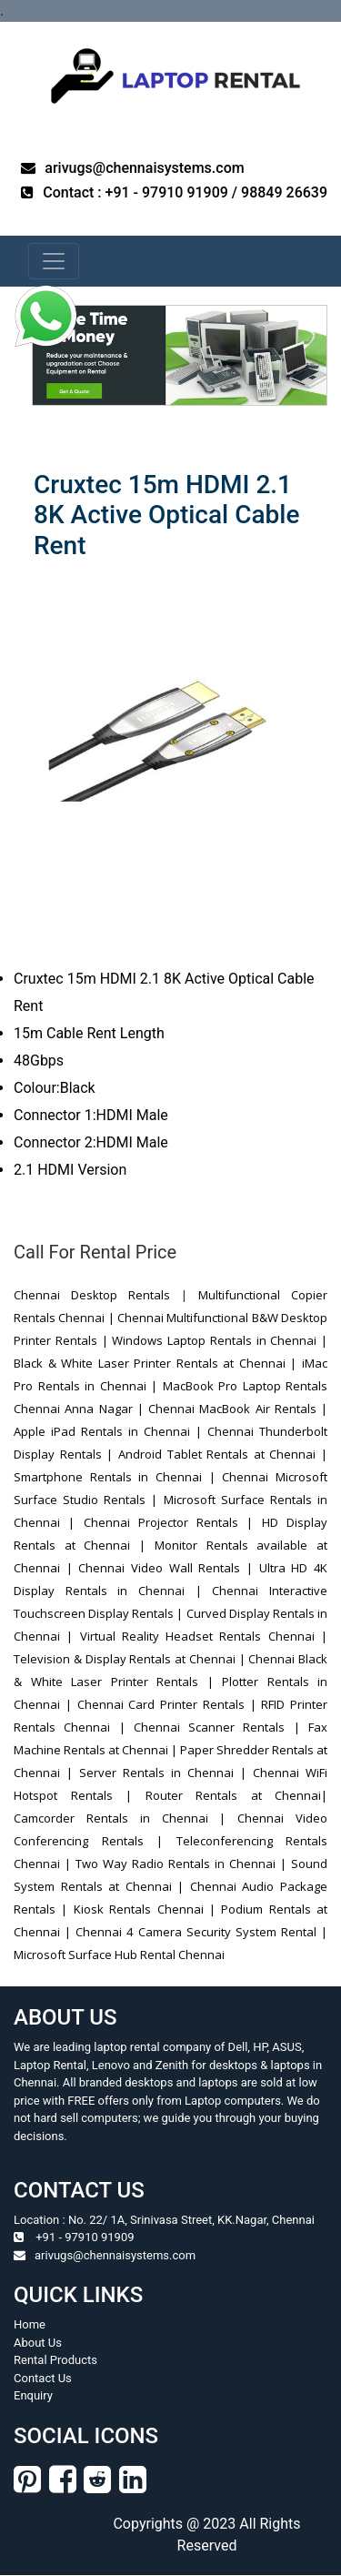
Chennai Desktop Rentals (92, 1295)
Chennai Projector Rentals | (173, 1522)
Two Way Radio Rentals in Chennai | (180, 1863)
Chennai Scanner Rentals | (217, 1727)
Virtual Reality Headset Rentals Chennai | (200, 1636)
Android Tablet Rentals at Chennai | (222, 1454)
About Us (38, 2342)
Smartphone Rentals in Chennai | (118, 1477)
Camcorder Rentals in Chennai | (120, 1818)
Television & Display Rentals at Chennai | (131, 1659)
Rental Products (55, 2360)
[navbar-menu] (53, 261)
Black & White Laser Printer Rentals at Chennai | (158, 1363)
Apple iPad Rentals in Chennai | (110, 1431)
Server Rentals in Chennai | (162, 1772)
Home (29, 2324)
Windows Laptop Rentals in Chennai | (219, 1340)
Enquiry (33, 2395)
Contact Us (43, 2378)
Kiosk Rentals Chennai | (145, 1909)
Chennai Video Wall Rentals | (165, 1568)
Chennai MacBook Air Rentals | (237, 1408)
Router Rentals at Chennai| (236, 1795)
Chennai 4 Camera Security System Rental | (201, 1932)
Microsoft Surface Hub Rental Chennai (119, 1954)
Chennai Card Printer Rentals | (166, 1704)
